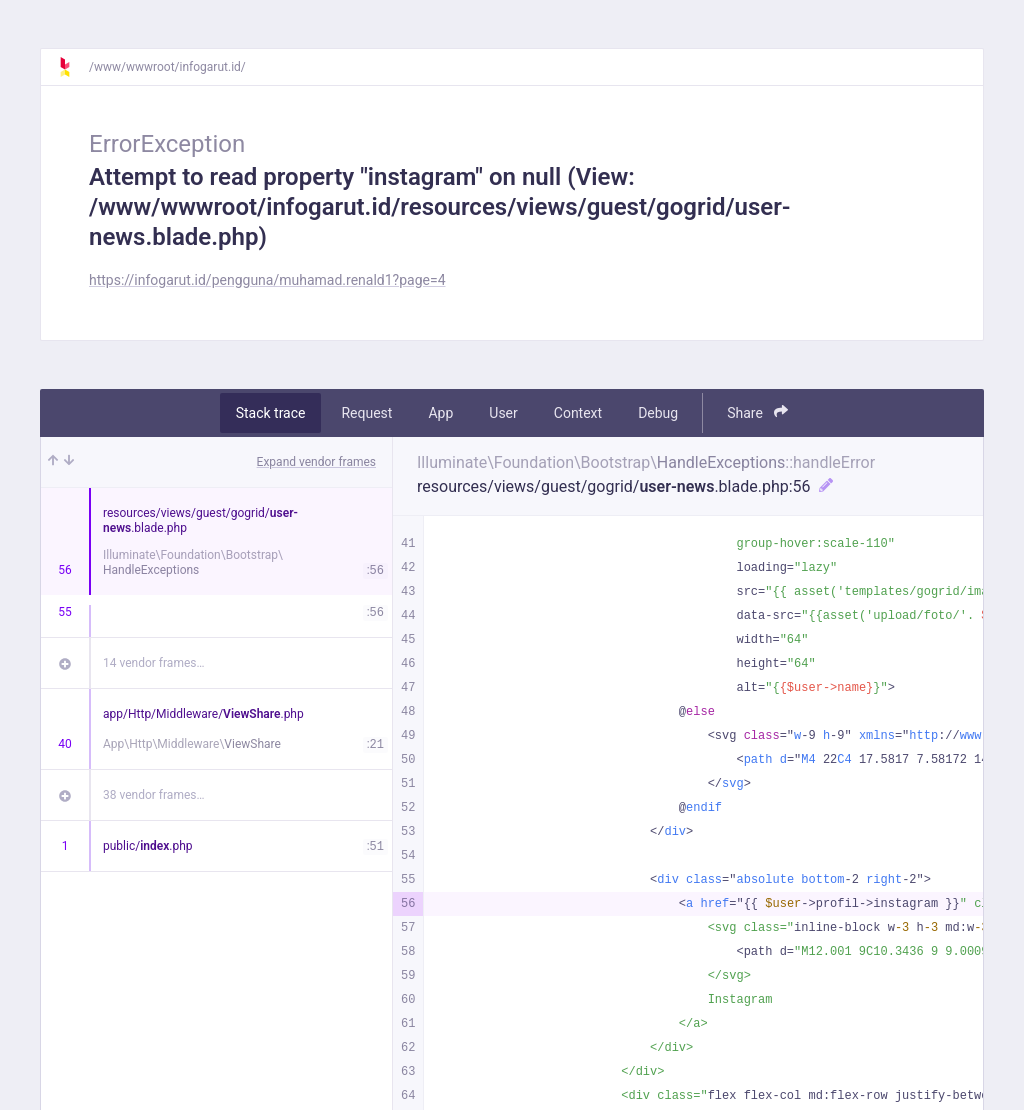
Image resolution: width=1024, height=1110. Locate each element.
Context (578, 413)
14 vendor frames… (153, 663)
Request (366, 413)
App (440, 413)
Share (757, 412)
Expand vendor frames (316, 462)
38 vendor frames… (153, 795)
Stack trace (271, 413)
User (503, 413)
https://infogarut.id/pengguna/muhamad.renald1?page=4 (267, 280)
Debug (658, 413)
